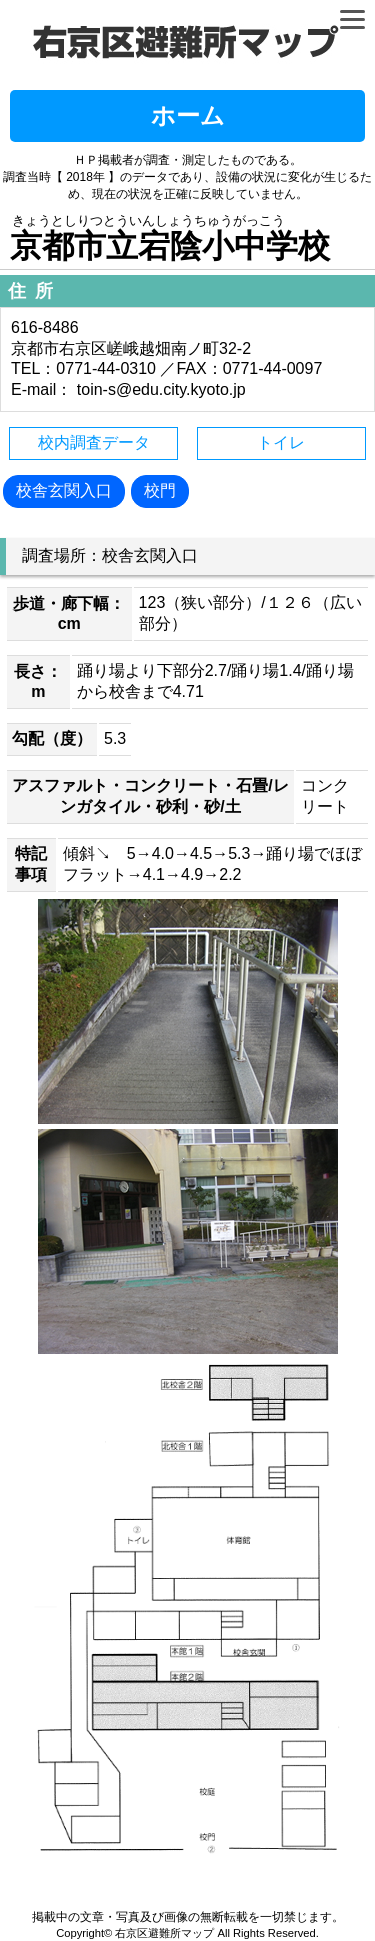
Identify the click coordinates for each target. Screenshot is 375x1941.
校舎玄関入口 (64, 490)
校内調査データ (94, 442)
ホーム (188, 115)
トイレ (281, 442)
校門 (160, 490)
